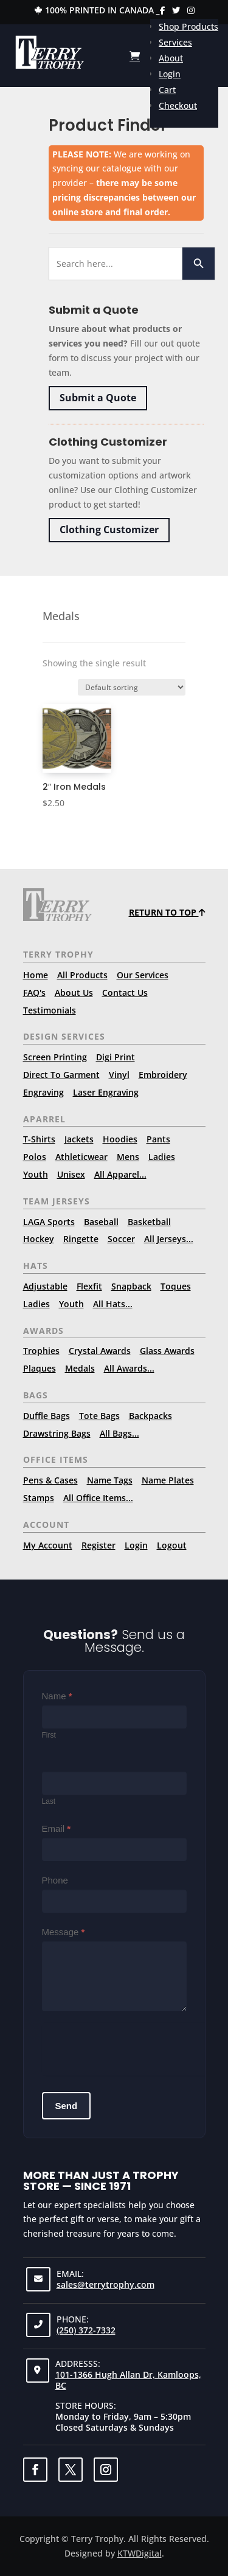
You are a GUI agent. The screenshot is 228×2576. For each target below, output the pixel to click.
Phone (55, 1880)
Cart (167, 89)
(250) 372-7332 (86, 2330)
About (171, 58)
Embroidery (163, 1074)
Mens (128, 1156)
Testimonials (49, 1010)
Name (57, 1696)
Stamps (38, 1498)
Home (35, 975)
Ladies (161, 1156)
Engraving (43, 1092)
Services (175, 42)
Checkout (178, 105)
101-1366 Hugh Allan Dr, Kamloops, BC (128, 2380)
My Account (47, 1545)
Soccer (121, 1239)
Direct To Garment (61, 1074)
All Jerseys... (168, 1239)
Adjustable (45, 1286)
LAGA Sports (49, 1222)
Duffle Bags (46, 1415)
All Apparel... (120, 1174)
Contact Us (125, 992)
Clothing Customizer (109, 529)
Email (56, 1828)
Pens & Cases (50, 1480)
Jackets (79, 1139)
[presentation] (134, 2047)
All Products (82, 975)
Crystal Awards (100, 1350)
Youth (35, 1174)
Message (63, 1932)
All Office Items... (98, 1498)
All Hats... (113, 1304)
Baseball (101, 1222)
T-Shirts (39, 1139)
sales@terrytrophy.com (105, 2284)
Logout (172, 1545)
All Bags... (119, 1433)
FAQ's (34, 992)
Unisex (71, 1174)
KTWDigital (139, 2553)
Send (66, 2106)
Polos (34, 1156)
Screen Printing (55, 1057)
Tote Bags (99, 1415)
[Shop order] (131, 687)
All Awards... (129, 1368)
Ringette (80, 1239)
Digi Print (115, 1057)
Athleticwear (81, 1156)
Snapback (131, 1286)
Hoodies (120, 1139)
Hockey (38, 1239)
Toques (176, 1286)
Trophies (41, 1350)
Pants (158, 1139)
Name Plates (168, 1480)
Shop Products (188, 26)
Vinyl (119, 1074)
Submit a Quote (98, 397)
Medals (80, 1368)
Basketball (149, 1222)
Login (170, 74)
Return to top (167, 912)
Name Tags (110, 1480)
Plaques (39, 1368)
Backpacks (150, 1415)
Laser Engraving (106, 1092)
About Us (74, 992)
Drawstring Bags (57, 1433)
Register (98, 1545)
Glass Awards (167, 1350)
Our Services (142, 975)
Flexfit (89, 1286)
